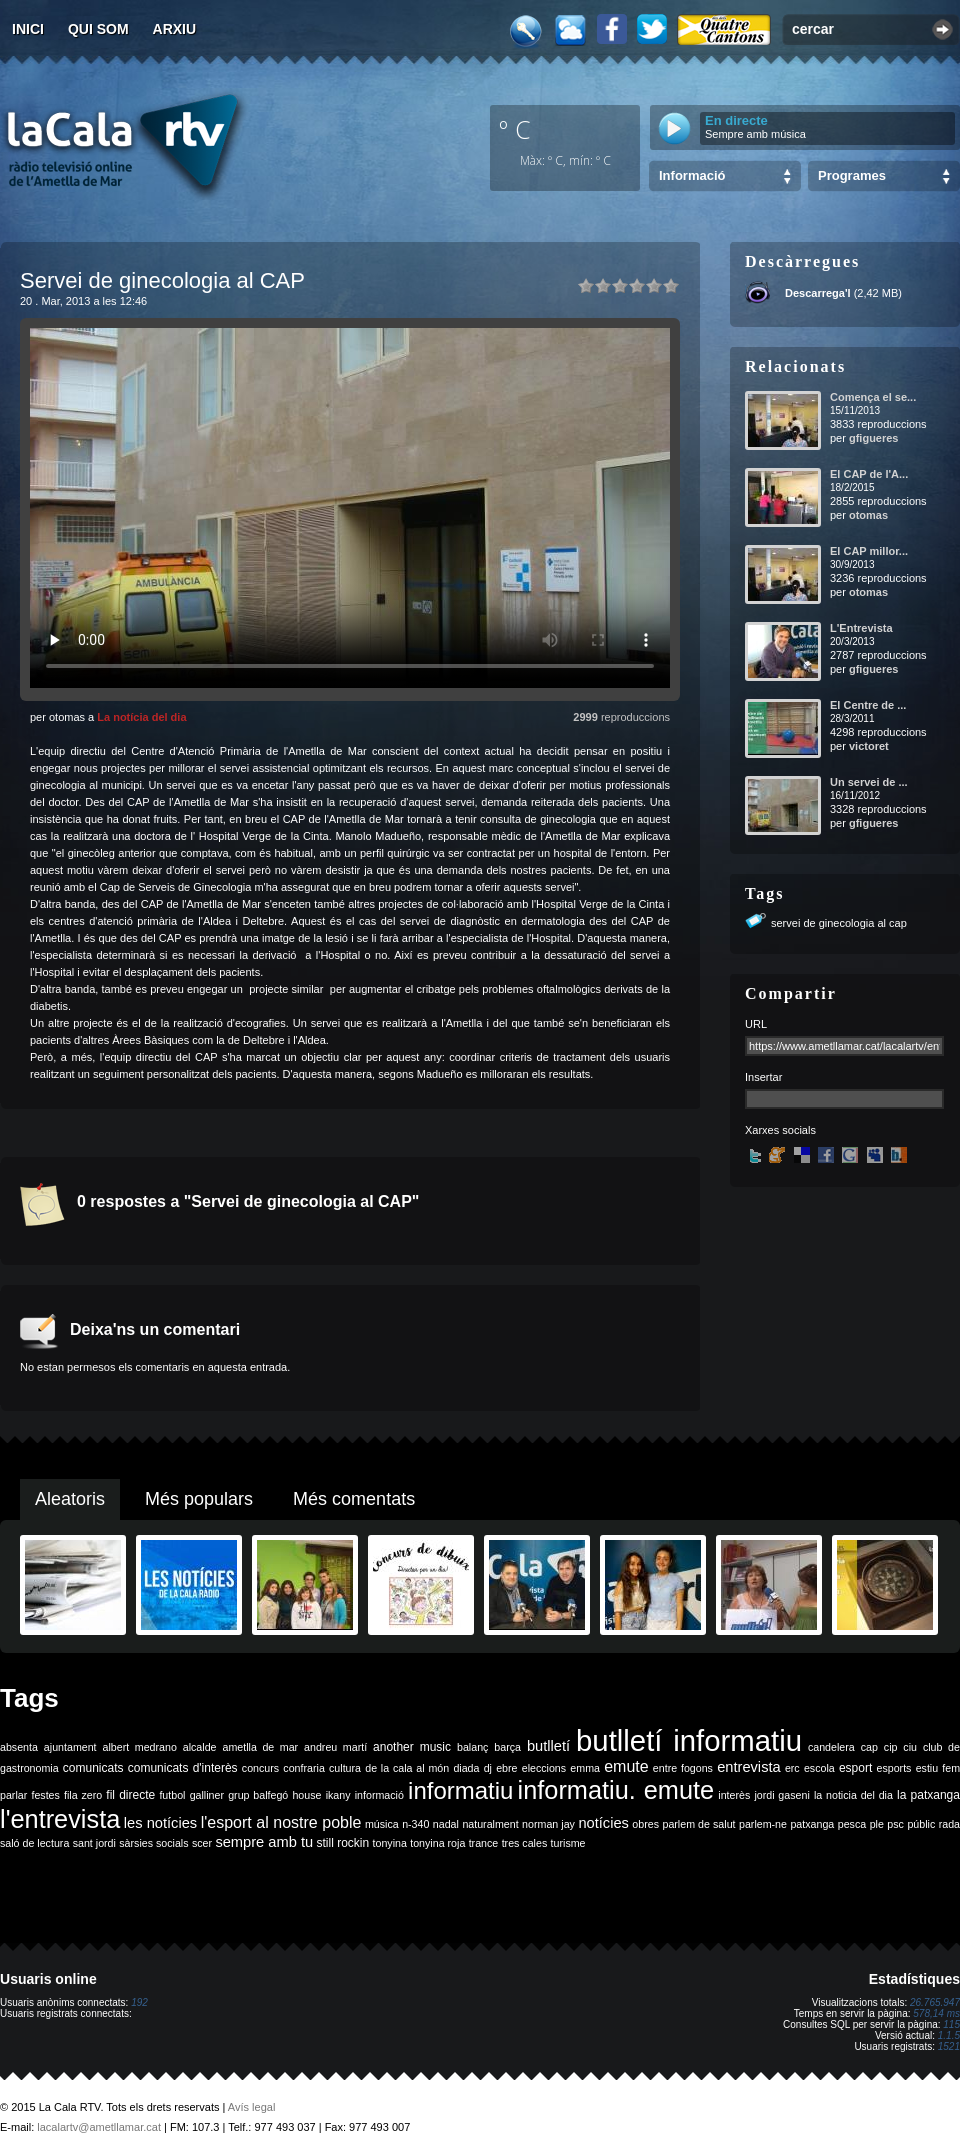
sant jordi (94, 1843)
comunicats (93, 1768)
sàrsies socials (153, 1843)
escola (819, 1768)
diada (466, 1768)
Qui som (98, 29)
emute (626, 1766)
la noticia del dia (853, 1795)
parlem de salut (698, 1824)
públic (921, 1824)
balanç (472, 1747)
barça (507, 1747)
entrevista (749, 1767)
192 (139, 2002)
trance (484, 1843)
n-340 (415, 1824)
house (306, 1795)
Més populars (199, 1499)
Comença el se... (873, 397)
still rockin (342, 1843)
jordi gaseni (781, 1795)
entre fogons (683, 1768)
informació (379, 1795)
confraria (303, 1768)
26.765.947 (935, 2002)
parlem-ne (763, 1824)
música (382, 1824)
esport (855, 1768)
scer (202, 1843)
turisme (568, 1843)
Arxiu (175, 29)
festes (45, 1795)
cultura (345, 1768)
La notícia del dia (141, 717)
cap (869, 1747)
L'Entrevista (861, 628)
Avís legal (252, 2107)
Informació (692, 175)
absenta (19, 1747)
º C (515, 129)
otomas (868, 515)
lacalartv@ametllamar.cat (99, 2127)
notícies (603, 1823)
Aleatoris (70, 1499)
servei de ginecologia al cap (839, 923)
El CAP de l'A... (869, 474)
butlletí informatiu (689, 1740)
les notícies (160, 1823)
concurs (260, 1768)
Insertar (763, 1077)
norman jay (548, 1824)
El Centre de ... (868, 705)
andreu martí (335, 1747)
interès (734, 1795)
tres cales (525, 1843)
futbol (172, 1795)
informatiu (460, 1790)
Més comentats (354, 1499)
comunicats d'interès (183, 1768)
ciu (910, 1747)
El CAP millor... (869, 551)
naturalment (490, 1824)
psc (895, 1824)
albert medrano (140, 1747)
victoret (869, 746)
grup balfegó (258, 1795)
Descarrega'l (818, 293)
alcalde (200, 1747)
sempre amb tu (264, 1842)
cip (891, 1747)
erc (792, 1768)
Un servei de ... (869, 782)
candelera (831, 1747)
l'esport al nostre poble (281, 1822)
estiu (927, 1768)
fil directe (130, 1795)
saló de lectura (34, 1843)
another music (412, 1747)
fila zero (83, 1795)
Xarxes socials (780, 1130)
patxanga (812, 1824)
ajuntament (70, 1747)
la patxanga (928, 1795)
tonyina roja (437, 1843)
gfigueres (874, 438)
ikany (338, 1795)
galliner (207, 1795)
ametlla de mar (260, 1747)
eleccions (544, 1768)
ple (877, 1824)
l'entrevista (60, 1819)
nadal (446, 1824)
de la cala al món (407, 1768)
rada (949, 1824)
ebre (506, 1768)
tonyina (390, 1843)
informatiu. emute (616, 1790)
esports (893, 1768)
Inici (28, 29)
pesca (852, 1824)
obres (645, 1824)
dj (488, 1768)
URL (756, 1024)
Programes (852, 175)
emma (585, 1768)
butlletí (548, 1746)
